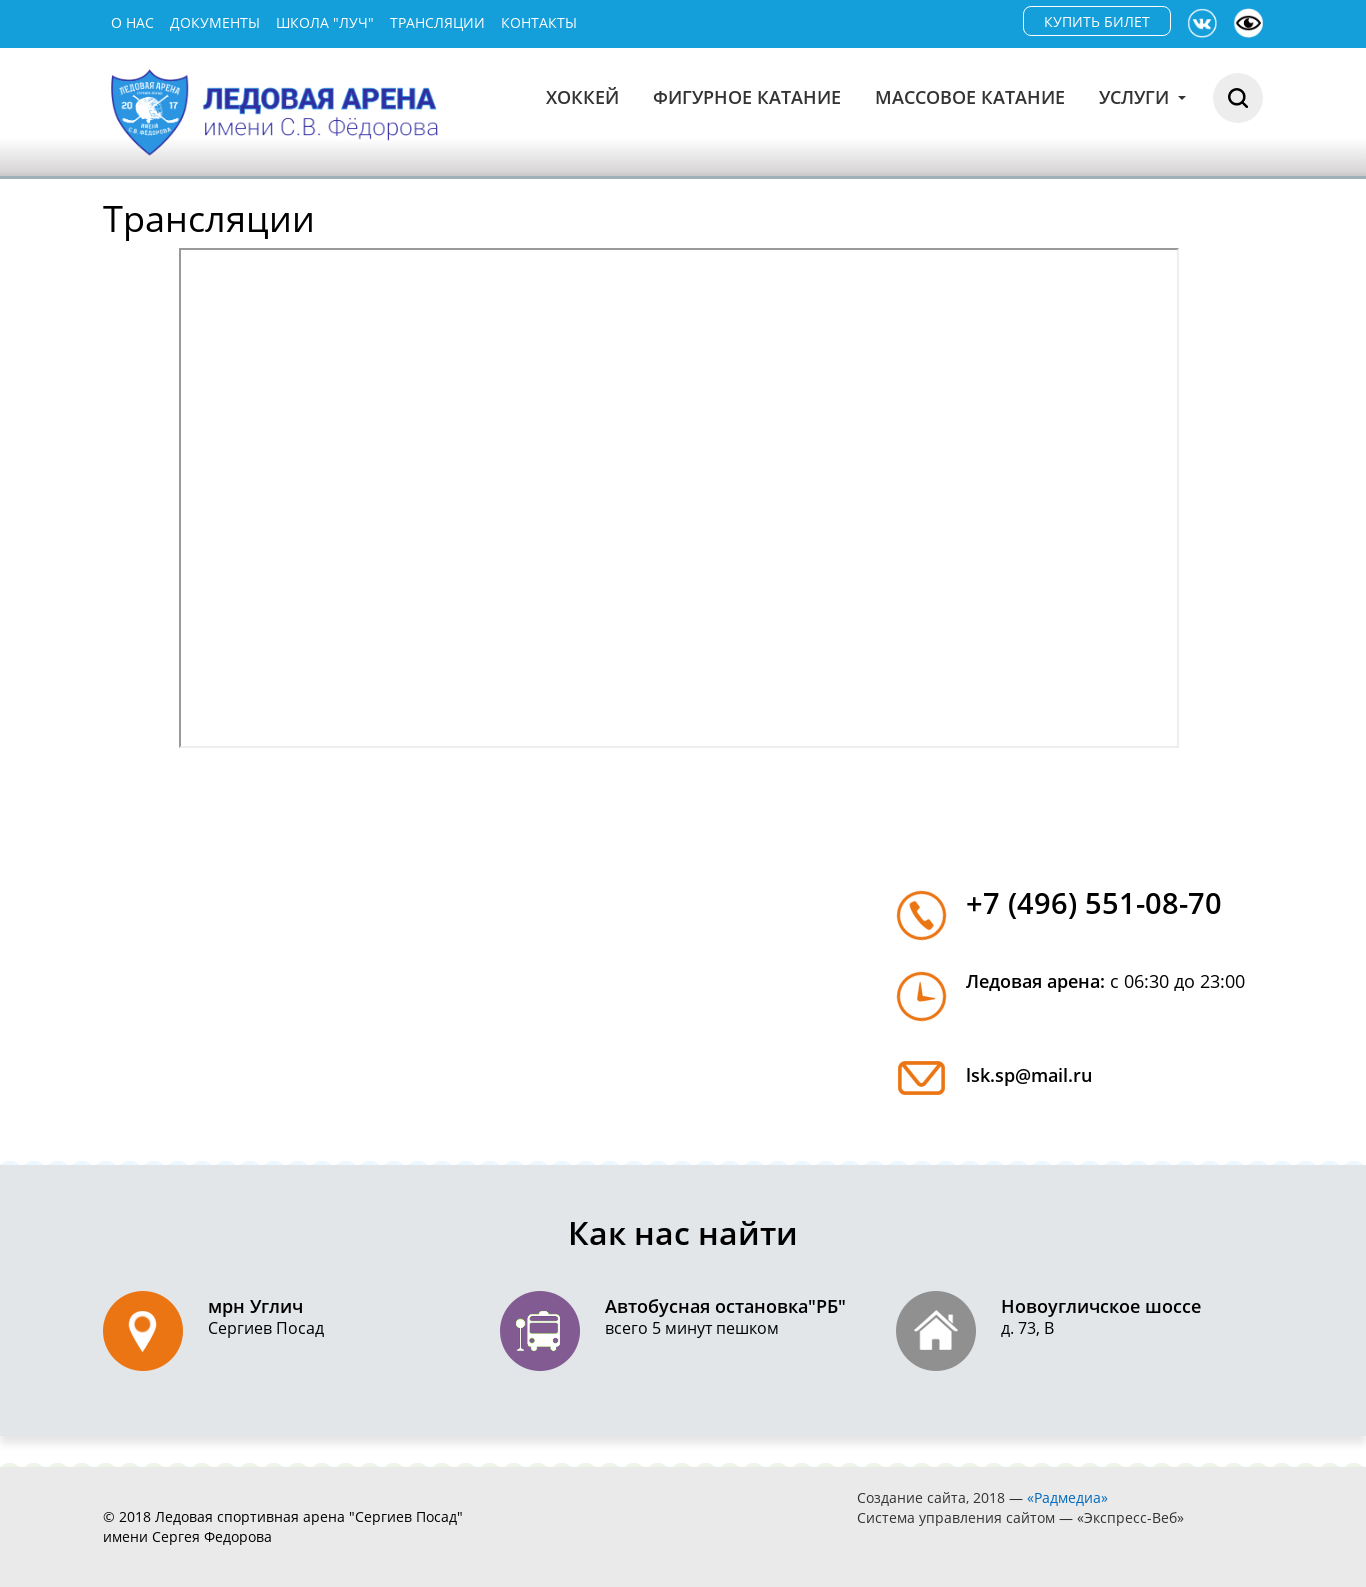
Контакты (539, 22)
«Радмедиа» (1067, 1497)
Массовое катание (970, 97)
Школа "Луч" (325, 22)
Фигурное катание (747, 97)
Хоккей (582, 97)
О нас (132, 22)
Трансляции (437, 22)
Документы (215, 22)
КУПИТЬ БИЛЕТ (1097, 21)
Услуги (1142, 97)
